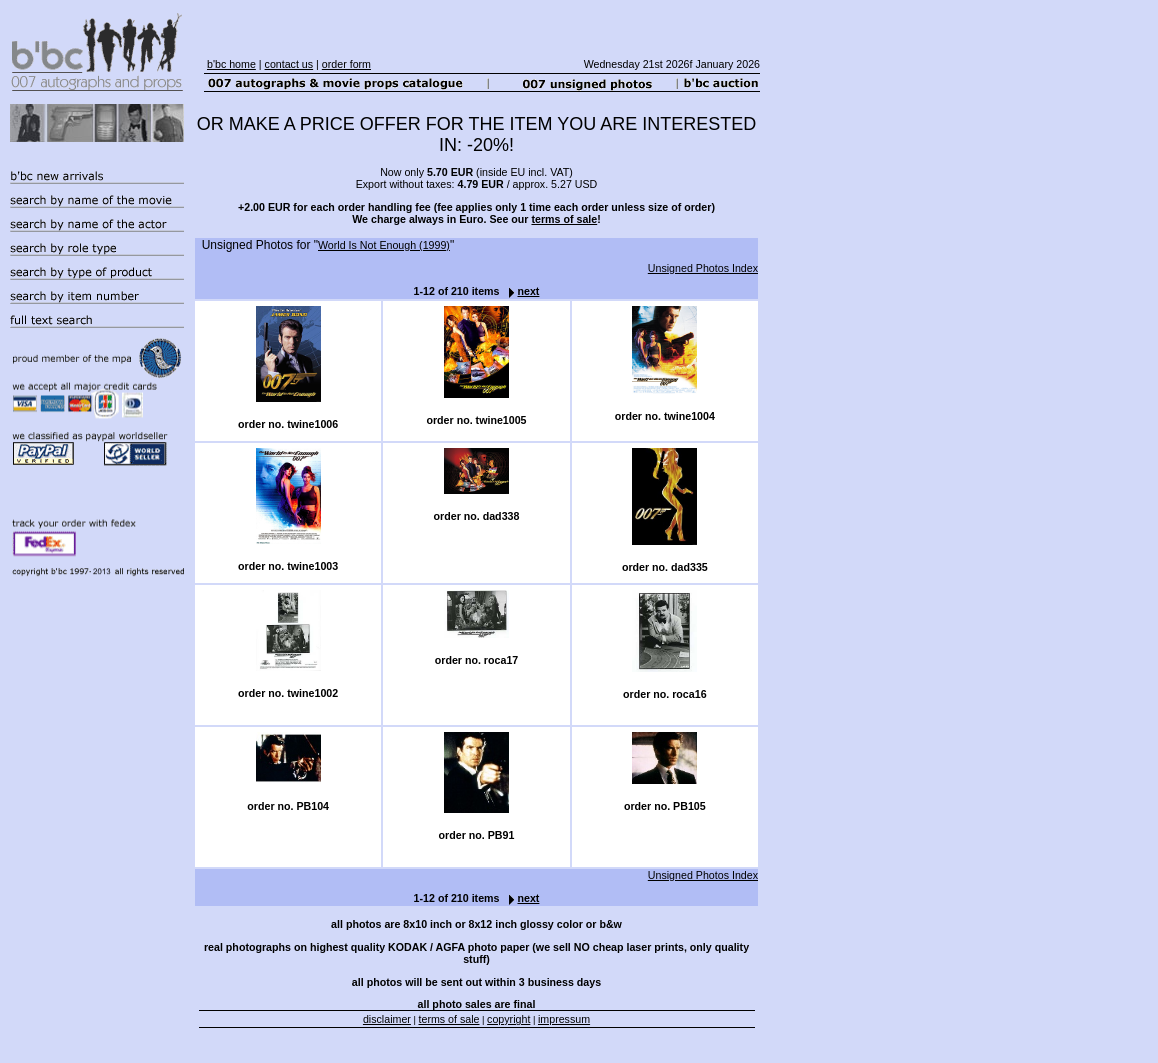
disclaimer (387, 1019)
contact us (289, 64)
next (519, 291)
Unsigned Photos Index (703, 268)
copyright (508, 1019)
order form (346, 64)
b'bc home (231, 64)
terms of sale (564, 219)
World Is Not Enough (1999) (384, 245)
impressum (564, 1019)
